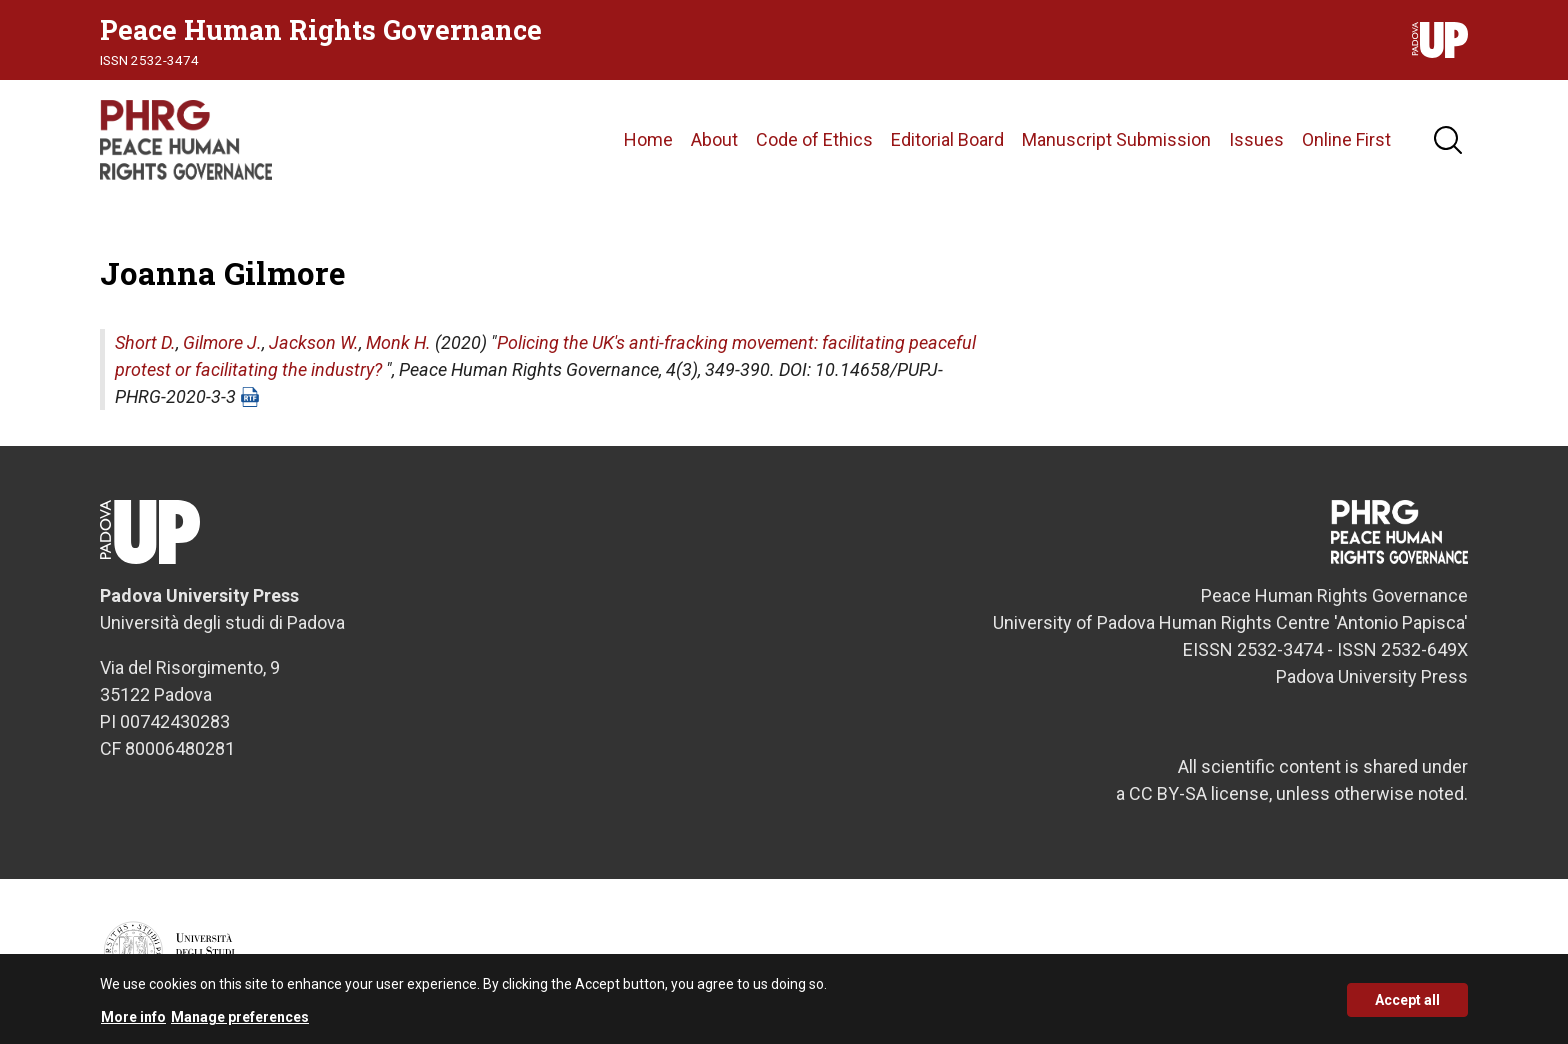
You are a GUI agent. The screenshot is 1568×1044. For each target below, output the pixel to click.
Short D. (145, 342)
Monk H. (398, 342)
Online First (1346, 139)
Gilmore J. (222, 342)
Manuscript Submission (1116, 139)
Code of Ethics (814, 139)
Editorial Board (947, 139)
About (714, 139)
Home (648, 139)
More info (133, 1025)
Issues (1256, 139)
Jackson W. (314, 342)
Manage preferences (240, 1025)
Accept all (1407, 1007)
